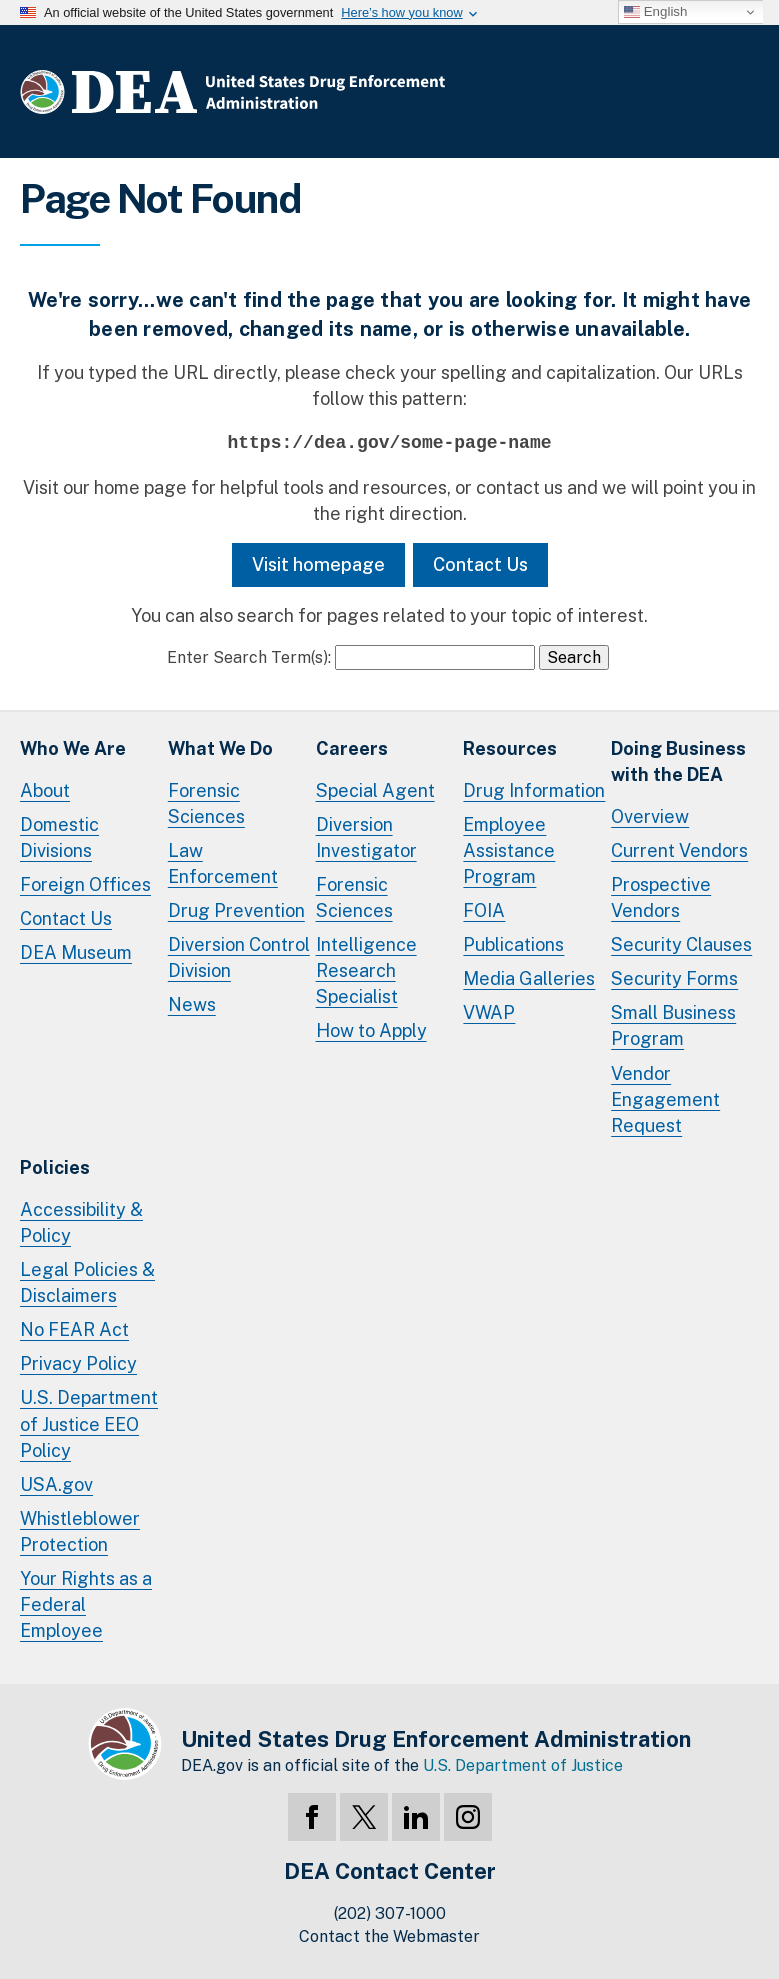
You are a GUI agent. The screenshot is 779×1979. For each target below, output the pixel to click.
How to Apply (371, 1030)
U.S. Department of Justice (523, 1765)
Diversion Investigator (366, 837)
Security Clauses (681, 944)
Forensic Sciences (206, 803)
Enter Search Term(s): (249, 657)
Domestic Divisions (59, 837)
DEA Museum (76, 952)
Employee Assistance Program (509, 850)
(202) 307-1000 (390, 1913)
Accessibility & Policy (81, 1222)
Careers (352, 748)
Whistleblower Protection (80, 1531)
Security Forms (674, 978)
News (192, 1004)
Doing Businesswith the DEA (678, 761)
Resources (510, 748)
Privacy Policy (78, 1363)
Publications (513, 944)
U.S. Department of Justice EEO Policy (89, 1423)
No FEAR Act (74, 1329)
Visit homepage (318, 564)
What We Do (220, 748)
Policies (55, 1167)
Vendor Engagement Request (665, 1099)
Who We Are (73, 748)
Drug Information (534, 790)
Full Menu (739, 96)
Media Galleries (529, 978)
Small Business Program (673, 1025)
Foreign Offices (85, 884)
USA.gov (56, 1484)
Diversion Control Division (239, 957)
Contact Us (480, 564)
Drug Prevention (236, 910)
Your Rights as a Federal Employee (86, 1604)
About (45, 790)
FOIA (484, 910)
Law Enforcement (223, 863)
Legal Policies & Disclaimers (87, 1282)
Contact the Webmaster (389, 1936)
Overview (650, 816)
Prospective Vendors (661, 897)
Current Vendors (679, 850)
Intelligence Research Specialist (366, 970)
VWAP (489, 1012)
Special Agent (375, 790)
